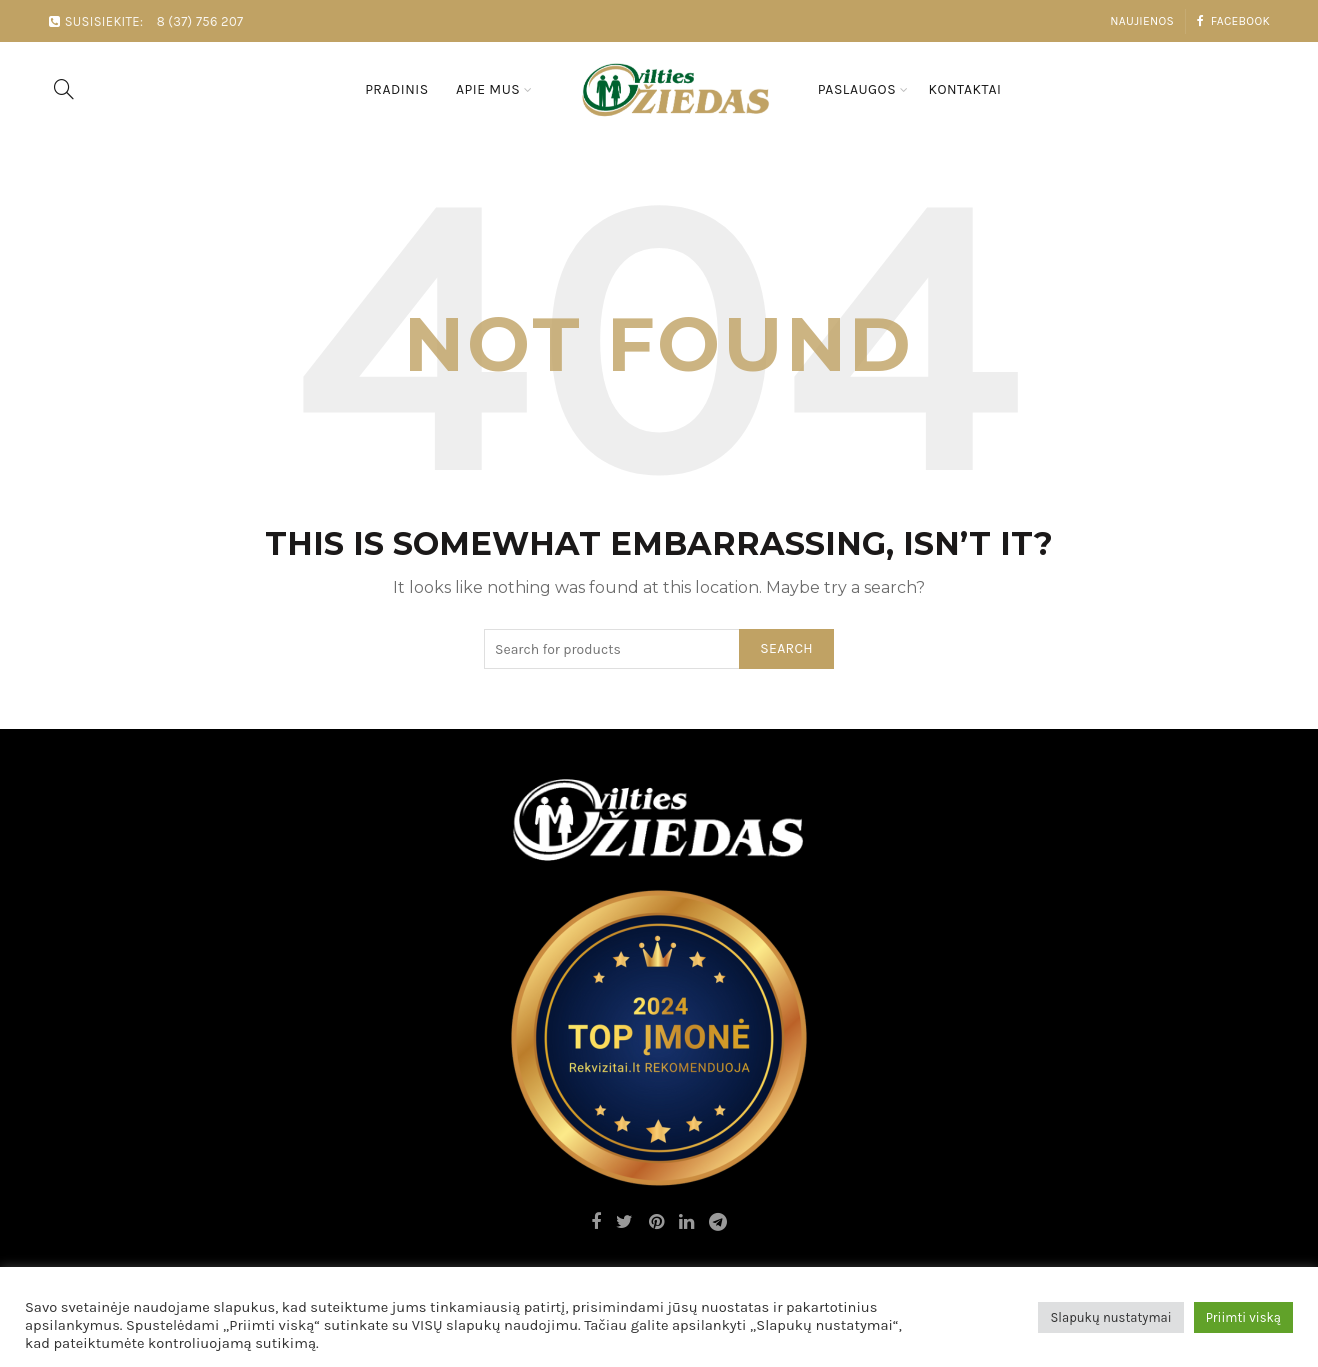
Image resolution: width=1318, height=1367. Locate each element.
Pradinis (397, 89)
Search (786, 648)
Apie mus (488, 89)
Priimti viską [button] (1243, 1317)
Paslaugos (857, 89)
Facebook (1233, 21)
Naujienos (1142, 21)
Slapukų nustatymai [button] (1110, 1317)
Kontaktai (964, 89)
